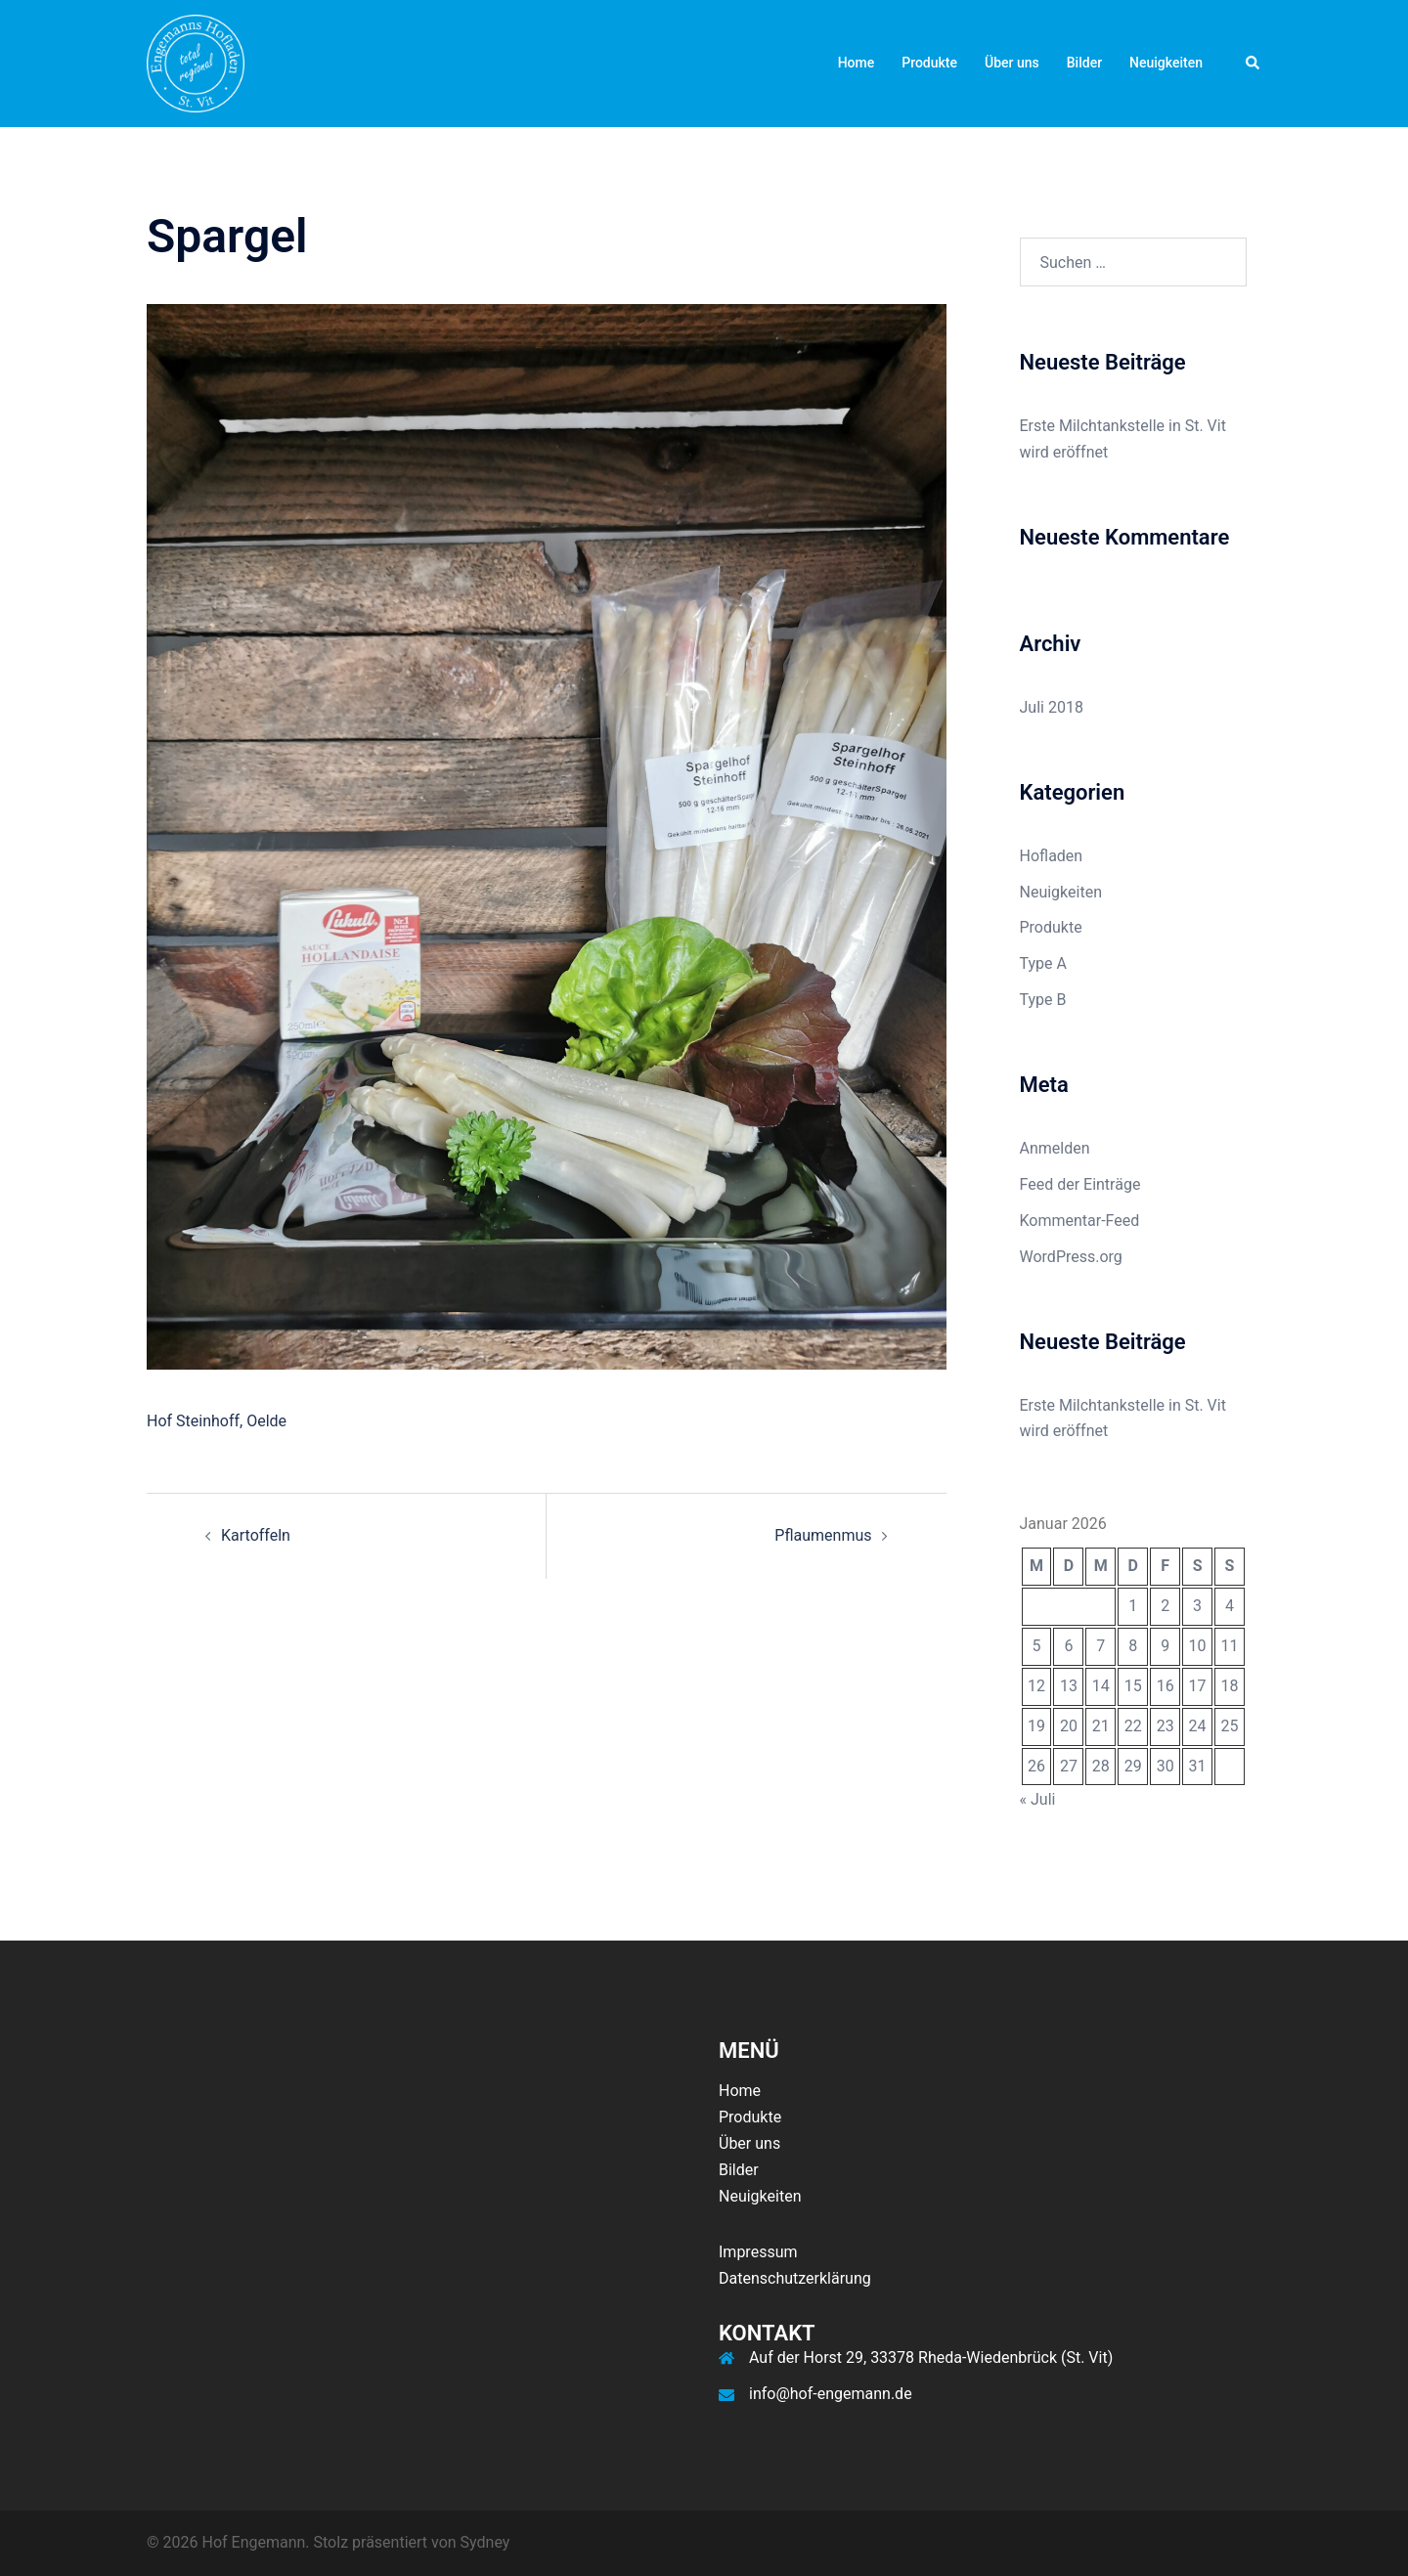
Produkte (929, 62)
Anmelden (1055, 1148)
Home (856, 62)
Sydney (485, 2542)
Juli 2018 (1051, 707)
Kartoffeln (255, 1535)
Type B (1043, 999)
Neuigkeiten (1166, 62)
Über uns (1012, 62)
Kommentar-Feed (1080, 1220)
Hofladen (1051, 856)
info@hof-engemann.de (830, 2393)
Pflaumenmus (822, 1535)
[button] (1253, 63)
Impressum (758, 2252)
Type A (1043, 963)
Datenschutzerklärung (795, 2278)
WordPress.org (1071, 1256)
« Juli (1038, 1799)
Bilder (1084, 62)
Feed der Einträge (1080, 1184)
